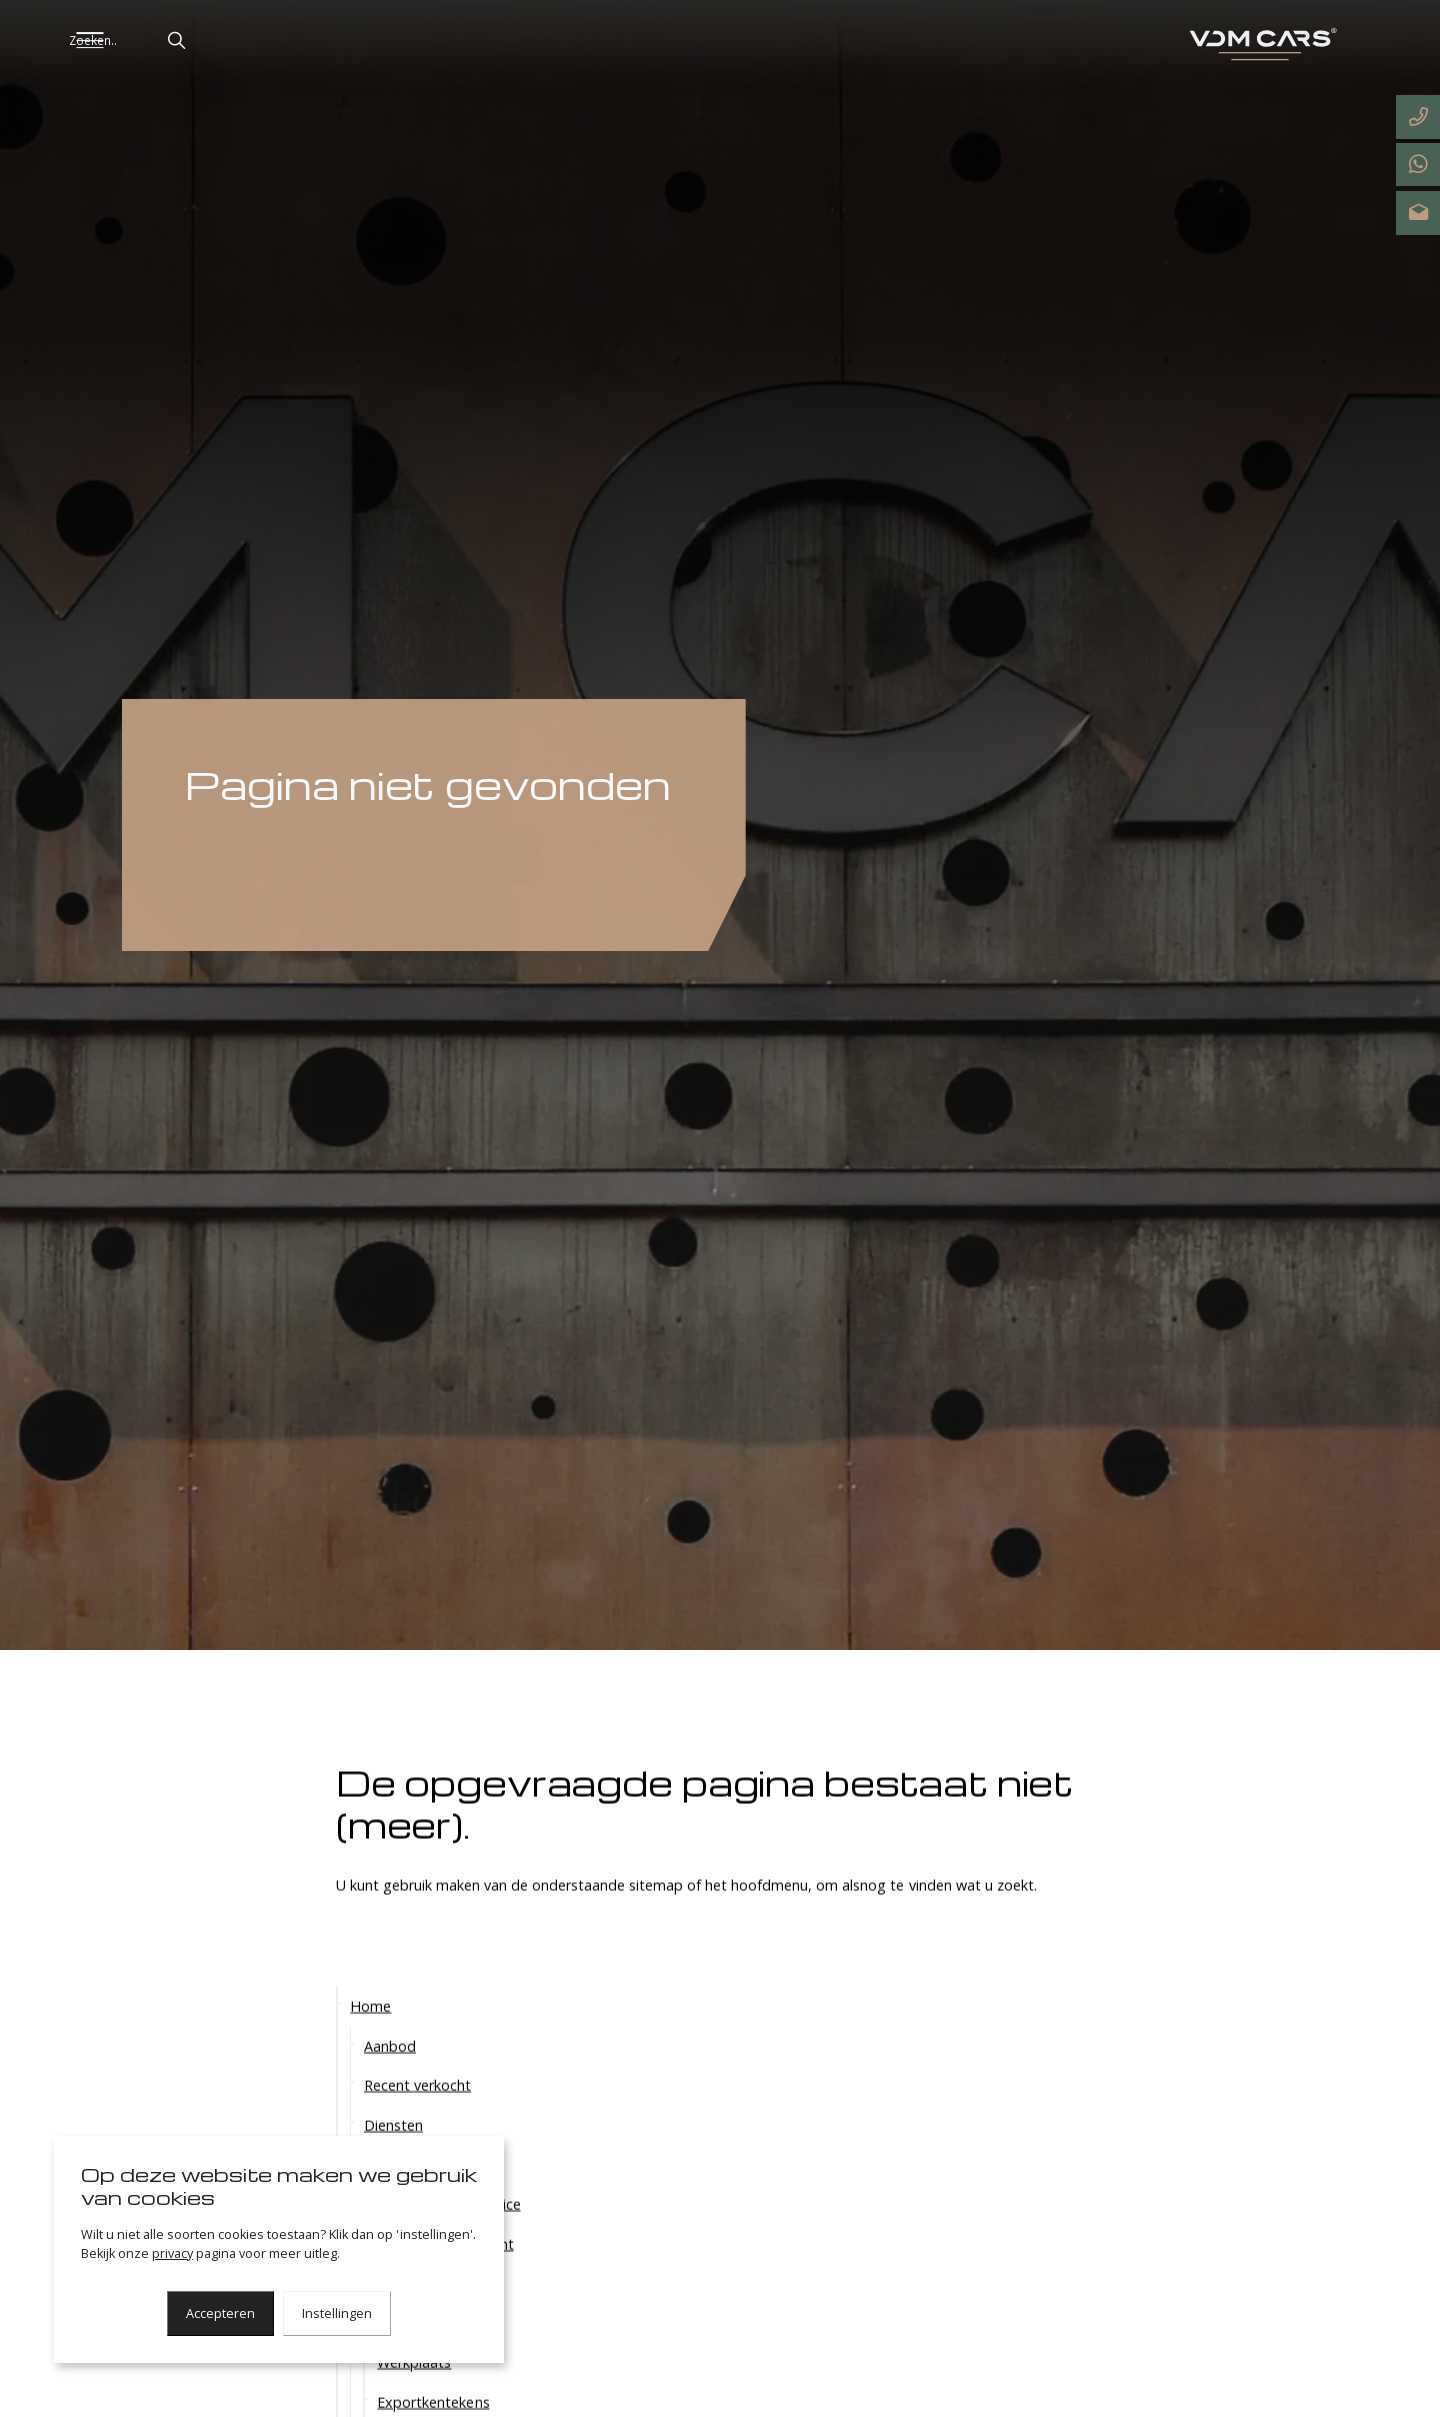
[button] (247, 40)
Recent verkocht (417, 2115)
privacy (172, 2253)
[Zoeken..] (198, 40)
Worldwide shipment (445, 2273)
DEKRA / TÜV (421, 2352)
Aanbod (390, 2075)
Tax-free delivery (432, 2313)
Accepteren (220, 2313)
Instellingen (337, 2313)
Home (370, 2036)
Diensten (393, 2155)
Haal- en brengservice (448, 2234)
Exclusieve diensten (428, 2194)
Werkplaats (414, 2392)
